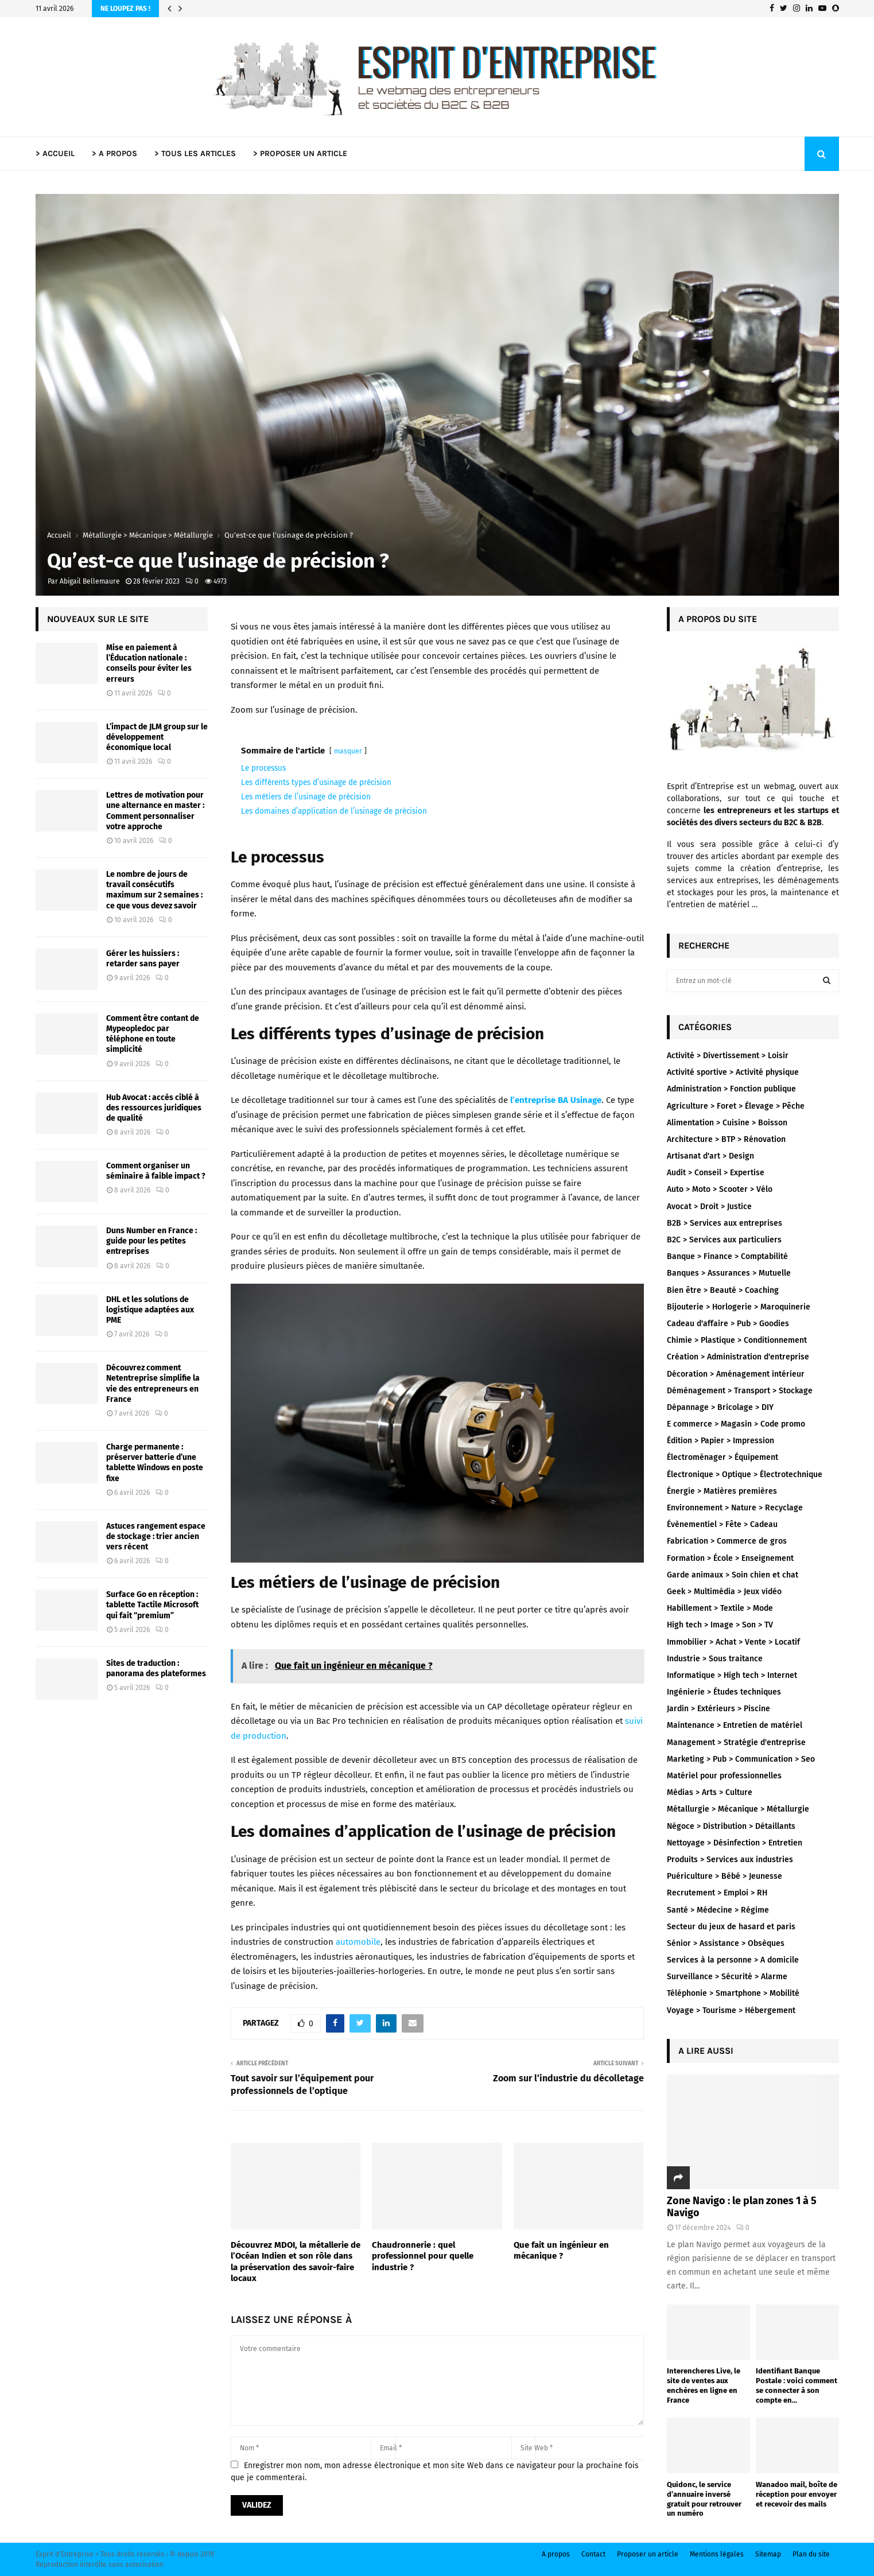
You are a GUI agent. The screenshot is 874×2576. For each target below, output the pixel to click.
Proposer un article (647, 2554)
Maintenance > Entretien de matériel (734, 1725)
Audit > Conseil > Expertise (715, 1173)
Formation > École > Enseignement (730, 1558)
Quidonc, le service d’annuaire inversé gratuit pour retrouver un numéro (704, 2498)
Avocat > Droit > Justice (709, 1206)
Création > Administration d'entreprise (738, 1357)
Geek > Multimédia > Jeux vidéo (724, 1591)
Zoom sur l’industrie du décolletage (568, 2078)
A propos (556, 2554)
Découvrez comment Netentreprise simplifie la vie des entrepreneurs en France (153, 1383)
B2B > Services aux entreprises (724, 1223)
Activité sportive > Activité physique (733, 1072)
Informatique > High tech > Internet (732, 1675)
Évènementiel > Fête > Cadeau (722, 1524)
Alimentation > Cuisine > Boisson (727, 1123)
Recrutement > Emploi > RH (717, 1893)
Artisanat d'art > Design (710, 1156)
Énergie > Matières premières (722, 1491)
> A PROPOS (114, 153)
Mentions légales (717, 2554)
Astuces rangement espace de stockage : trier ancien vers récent (155, 1536)
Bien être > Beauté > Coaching (723, 1290)
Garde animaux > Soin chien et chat (732, 1575)
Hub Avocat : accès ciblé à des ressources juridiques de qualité (153, 1108)
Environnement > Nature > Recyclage (735, 1508)
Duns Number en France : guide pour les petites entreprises (151, 1241)
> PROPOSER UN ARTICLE (300, 153)
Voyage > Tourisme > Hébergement (731, 2010)
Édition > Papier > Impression (720, 1441)
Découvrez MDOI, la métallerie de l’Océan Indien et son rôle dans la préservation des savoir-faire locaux (295, 2262)
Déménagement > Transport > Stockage (740, 1391)
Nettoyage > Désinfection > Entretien (734, 1843)
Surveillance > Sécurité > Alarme (727, 1976)
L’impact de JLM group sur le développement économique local (157, 737)
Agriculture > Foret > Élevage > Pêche (736, 1106)
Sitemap (768, 2554)
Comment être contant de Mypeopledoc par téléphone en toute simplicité (152, 1034)
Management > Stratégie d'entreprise (736, 1742)
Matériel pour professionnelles (724, 1776)
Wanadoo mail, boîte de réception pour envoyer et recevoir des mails (796, 2494)
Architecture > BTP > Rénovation (726, 1139)
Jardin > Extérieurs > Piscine (718, 1709)
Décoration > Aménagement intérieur (736, 1374)
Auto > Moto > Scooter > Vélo (719, 1189)
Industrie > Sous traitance (715, 1659)
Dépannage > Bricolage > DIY (720, 1407)
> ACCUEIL (55, 153)
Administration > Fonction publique (731, 1089)
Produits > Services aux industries (730, 1859)
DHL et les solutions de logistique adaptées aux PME (150, 1310)
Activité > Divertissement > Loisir (727, 1055)
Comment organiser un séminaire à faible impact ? (155, 1171)
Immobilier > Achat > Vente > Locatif (733, 1642)
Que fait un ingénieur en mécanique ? (561, 2251)
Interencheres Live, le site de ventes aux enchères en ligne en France (703, 2385)
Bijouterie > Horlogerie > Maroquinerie (738, 1307)
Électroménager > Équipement (722, 1457)
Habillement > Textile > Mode (720, 1608)
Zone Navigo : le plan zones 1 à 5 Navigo (742, 2207)
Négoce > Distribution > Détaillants (731, 1826)
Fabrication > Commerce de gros (727, 1541)
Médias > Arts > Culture (709, 1792)
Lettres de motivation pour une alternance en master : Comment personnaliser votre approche (155, 811)
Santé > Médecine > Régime (718, 1910)
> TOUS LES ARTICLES (195, 153)
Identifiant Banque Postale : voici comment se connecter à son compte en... (796, 2385)
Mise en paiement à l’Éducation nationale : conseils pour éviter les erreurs (149, 663)
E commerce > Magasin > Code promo (736, 1424)
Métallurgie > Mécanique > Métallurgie (738, 1809)
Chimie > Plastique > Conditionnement (737, 1340)
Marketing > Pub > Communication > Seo (741, 1759)
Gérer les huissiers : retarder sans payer (143, 959)
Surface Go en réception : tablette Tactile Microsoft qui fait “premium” (152, 1605)
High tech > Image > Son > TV (720, 1625)
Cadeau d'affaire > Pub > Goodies (728, 1323)
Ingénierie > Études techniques (724, 1692)
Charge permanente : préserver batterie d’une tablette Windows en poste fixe (154, 1462)
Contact (593, 2554)
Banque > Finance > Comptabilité (727, 1256)
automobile (358, 1942)
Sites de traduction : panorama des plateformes (156, 1668)
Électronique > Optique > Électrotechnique (744, 1474)
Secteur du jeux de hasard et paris (731, 1927)
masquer (348, 751)
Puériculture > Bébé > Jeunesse (724, 1876)
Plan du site (811, 2554)
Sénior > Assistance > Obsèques (725, 1943)
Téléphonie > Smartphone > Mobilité (733, 1993)
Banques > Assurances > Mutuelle (729, 1273)
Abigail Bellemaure (90, 581)
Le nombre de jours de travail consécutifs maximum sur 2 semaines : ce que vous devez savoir (154, 890)
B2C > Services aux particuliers (724, 1240)
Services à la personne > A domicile (733, 1960)
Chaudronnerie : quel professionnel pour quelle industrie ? (422, 2256)
